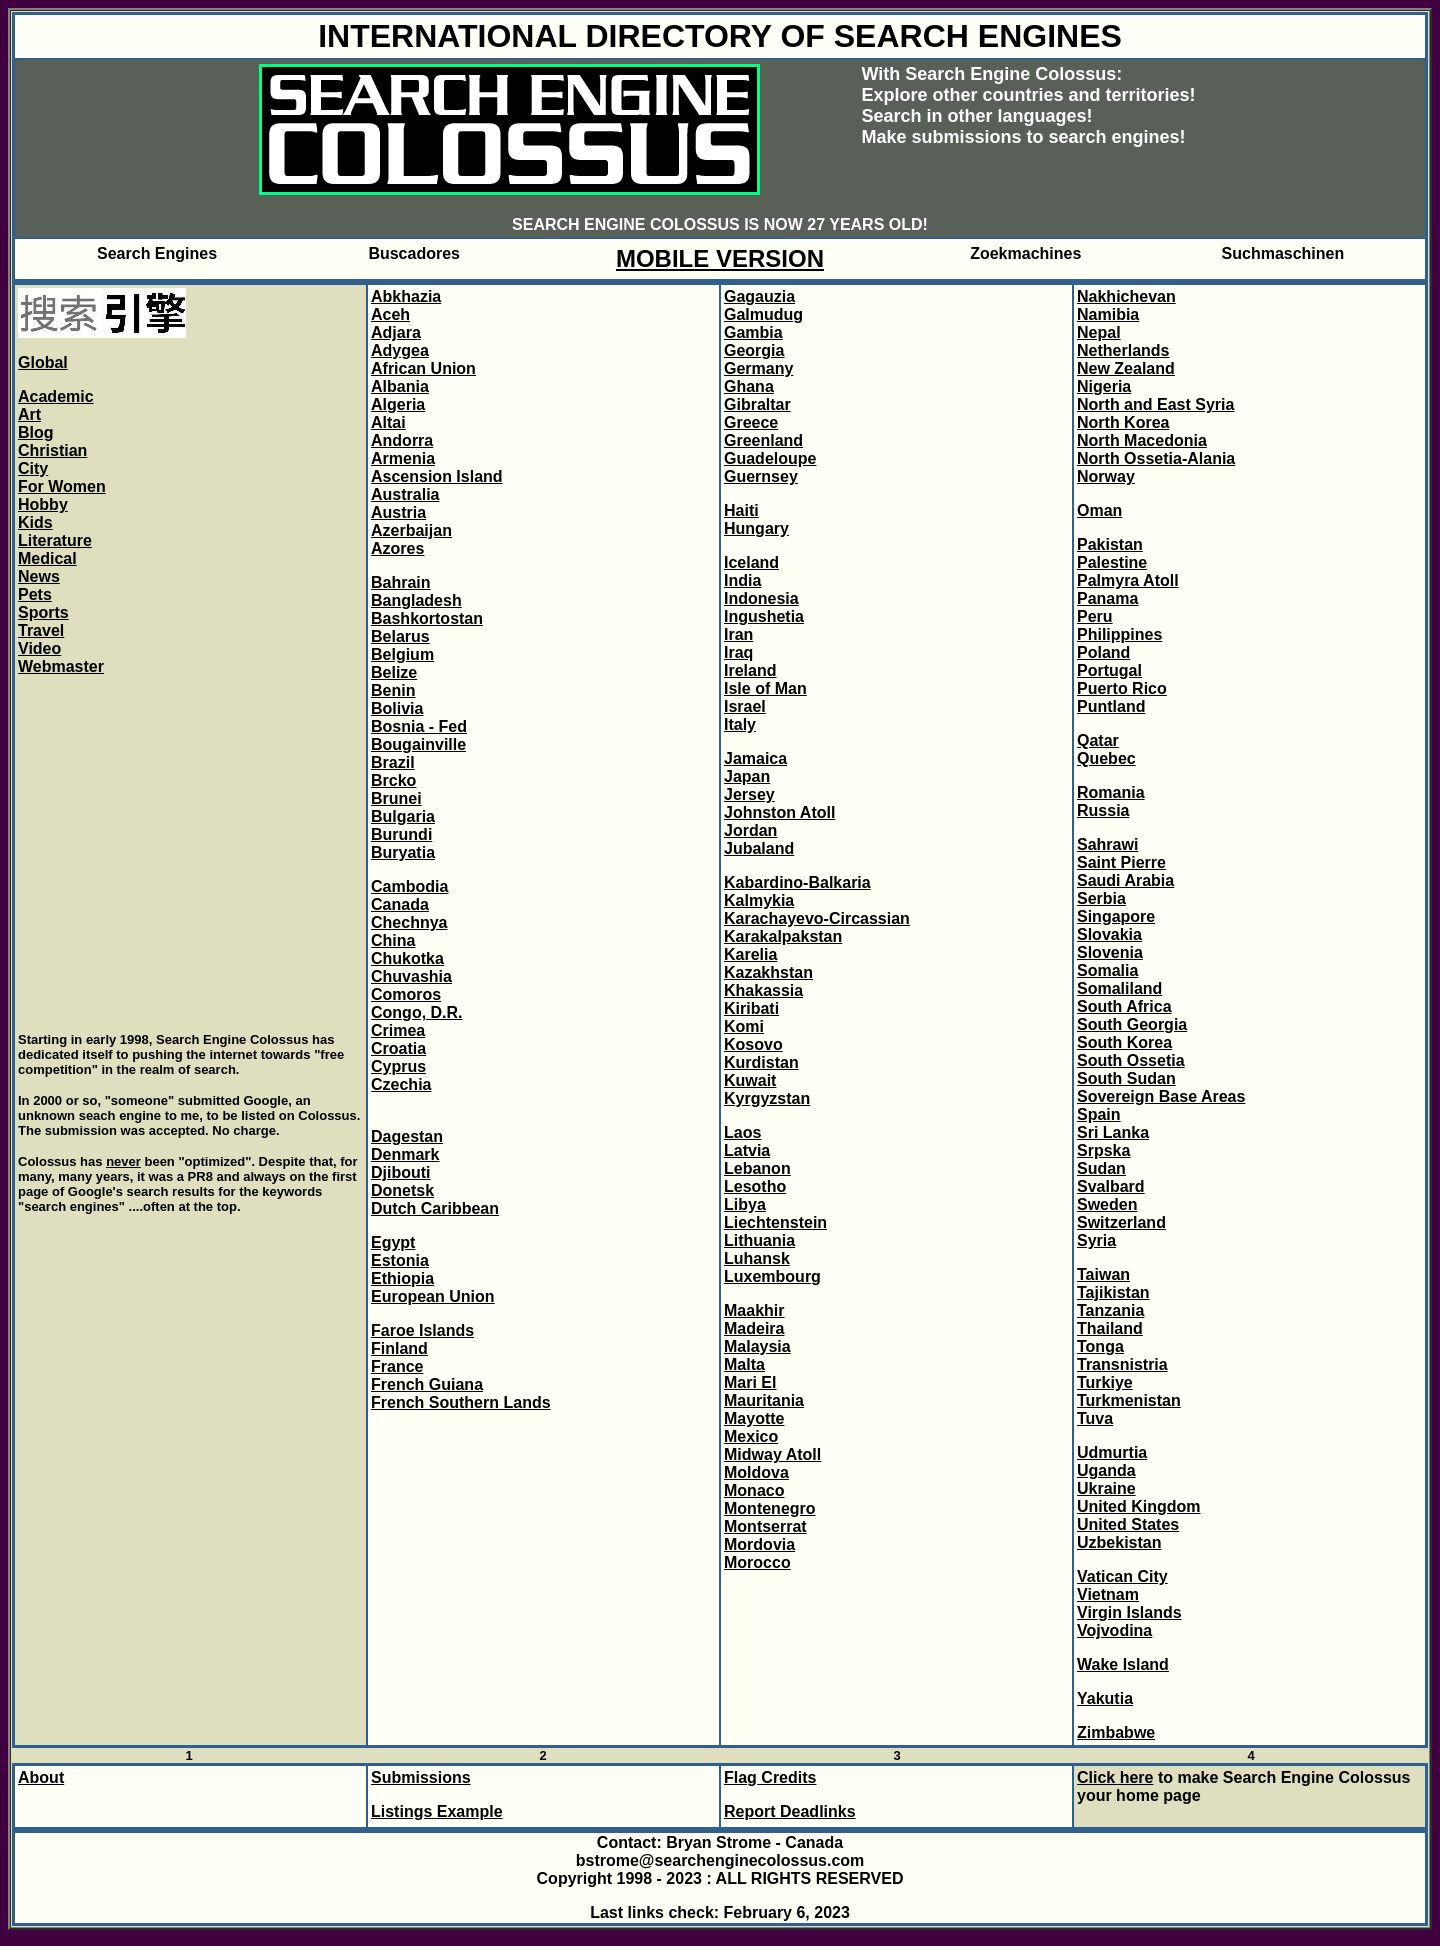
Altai (388, 422)
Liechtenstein (775, 1222)
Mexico (751, 1436)
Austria (398, 512)
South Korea (1124, 1042)
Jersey (749, 794)
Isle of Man (765, 688)
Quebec (1106, 758)
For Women (62, 486)
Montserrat (765, 1526)
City (33, 468)
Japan (747, 776)
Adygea (400, 350)
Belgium (402, 654)
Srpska (1103, 1150)
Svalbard (1111, 1186)
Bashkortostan (427, 618)
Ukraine (1106, 1488)
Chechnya (409, 922)
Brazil (393, 762)
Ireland (750, 670)
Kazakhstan (768, 972)
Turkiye (1105, 1382)
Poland (1103, 652)
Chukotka (407, 958)
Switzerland (1121, 1222)
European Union (433, 1296)
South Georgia (1132, 1024)
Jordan (750, 830)
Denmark (405, 1154)
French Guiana (427, 1384)
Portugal (1109, 670)
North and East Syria (1155, 404)
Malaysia (757, 1346)
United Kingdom (1139, 1506)
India (742, 580)
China (393, 940)
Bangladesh (416, 600)
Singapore (1116, 916)
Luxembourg (772, 1276)
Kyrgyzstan (767, 1098)
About (41, 1777)
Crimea (398, 1030)
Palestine (1112, 562)
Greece (751, 422)
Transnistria (1122, 1364)
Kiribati (751, 1008)
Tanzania (1110, 1310)
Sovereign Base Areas (1161, 1096)
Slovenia (1110, 952)
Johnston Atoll (779, 812)
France (397, 1366)
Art (29, 414)
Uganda (1106, 1470)
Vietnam (1108, 1594)
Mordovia (759, 1544)
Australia (405, 494)
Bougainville (418, 744)
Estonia (400, 1260)
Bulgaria (403, 816)
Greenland (763, 440)
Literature (55, 540)
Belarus (400, 636)
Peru (1095, 616)
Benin (393, 690)
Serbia (1101, 898)
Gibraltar (757, 404)
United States (1128, 1524)
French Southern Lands (461, 1402)
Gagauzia (759, 296)
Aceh (390, 314)
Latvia (747, 1150)
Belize (394, 672)
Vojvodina (1114, 1630)
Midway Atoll (772, 1454)
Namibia (1108, 314)
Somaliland (1119, 988)
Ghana (749, 386)
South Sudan (1126, 1078)
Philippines (1119, 634)
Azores (397, 548)
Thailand (1110, 1328)
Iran (738, 634)
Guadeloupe (770, 458)
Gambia (753, 332)
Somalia (1107, 970)
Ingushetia (764, 616)
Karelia (750, 954)
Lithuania (759, 1240)
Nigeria (1104, 386)
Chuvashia (411, 976)
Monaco (754, 1490)
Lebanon (757, 1168)
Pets (35, 594)
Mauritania (764, 1400)
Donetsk (402, 1190)
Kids (35, 522)
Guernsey (761, 476)
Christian (52, 450)
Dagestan (407, 1136)
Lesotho (755, 1186)
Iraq (738, 652)
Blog (36, 432)
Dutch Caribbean (435, 1208)
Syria (1096, 1240)
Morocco (757, 1562)
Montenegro (770, 1508)
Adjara (396, 332)
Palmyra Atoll (1128, 580)
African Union (423, 368)
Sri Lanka (1113, 1132)
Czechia (401, 1084)
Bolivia (397, 708)
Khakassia (763, 990)
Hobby (43, 504)
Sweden (1107, 1204)
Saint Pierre (1121, 862)
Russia (1103, 810)
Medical (47, 558)
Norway (1106, 476)
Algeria (398, 404)
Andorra (402, 440)
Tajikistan (1113, 1292)
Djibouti (401, 1172)
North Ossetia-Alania (1156, 458)
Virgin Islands (1129, 1612)
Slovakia (1109, 934)
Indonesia (761, 598)
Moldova (756, 1472)
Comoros (406, 994)
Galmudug (763, 314)
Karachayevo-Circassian (817, 918)
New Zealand (1126, 368)
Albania (400, 386)
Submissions (421, 1777)
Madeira (754, 1328)
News (39, 576)
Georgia (754, 350)
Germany (758, 368)
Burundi (401, 834)
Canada (400, 904)
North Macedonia (1142, 440)
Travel (41, 630)
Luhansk (757, 1258)
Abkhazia (406, 296)
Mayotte (754, 1418)
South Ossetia (1131, 1060)
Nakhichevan (1126, 296)
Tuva (1095, 1418)
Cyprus (398, 1066)
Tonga (1100, 1346)
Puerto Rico (1122, 688)
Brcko (393, 780)
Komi (744, 1026)
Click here (1115, 1777)
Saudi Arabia (1125, 880)
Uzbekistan (1119, 1542)
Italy (740, 724)
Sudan (1101, 1168)
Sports (43, 612)
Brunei (396, 798)
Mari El (750, 1382)
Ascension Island (437, 476)
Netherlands (1123, 350)
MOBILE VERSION (720, 258)
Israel (745, 706)
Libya (745, 1204)
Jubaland (759, 848)
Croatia (398, 1048)
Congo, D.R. (417, 1012)
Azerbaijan (411, 530)
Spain (1099, 1114)
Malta (744, 1364)
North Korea (1123, 422)
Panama (1107, 598)
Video (39, 648)
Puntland (1111, 706)
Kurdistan (761, 1062)
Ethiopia (402, 1278)
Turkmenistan (1129, 1400)
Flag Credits (770, 1777)
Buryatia (403, 852)
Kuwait (750, 1080)
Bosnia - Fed (419, 726)
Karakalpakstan (783, 936)
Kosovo (753, 1044)
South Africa (1124, 1006)
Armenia (403, 458)
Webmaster (61, 666)
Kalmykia (759, 900)
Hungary (756, 528)
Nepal (1099, 332)
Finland (399, 1348)
